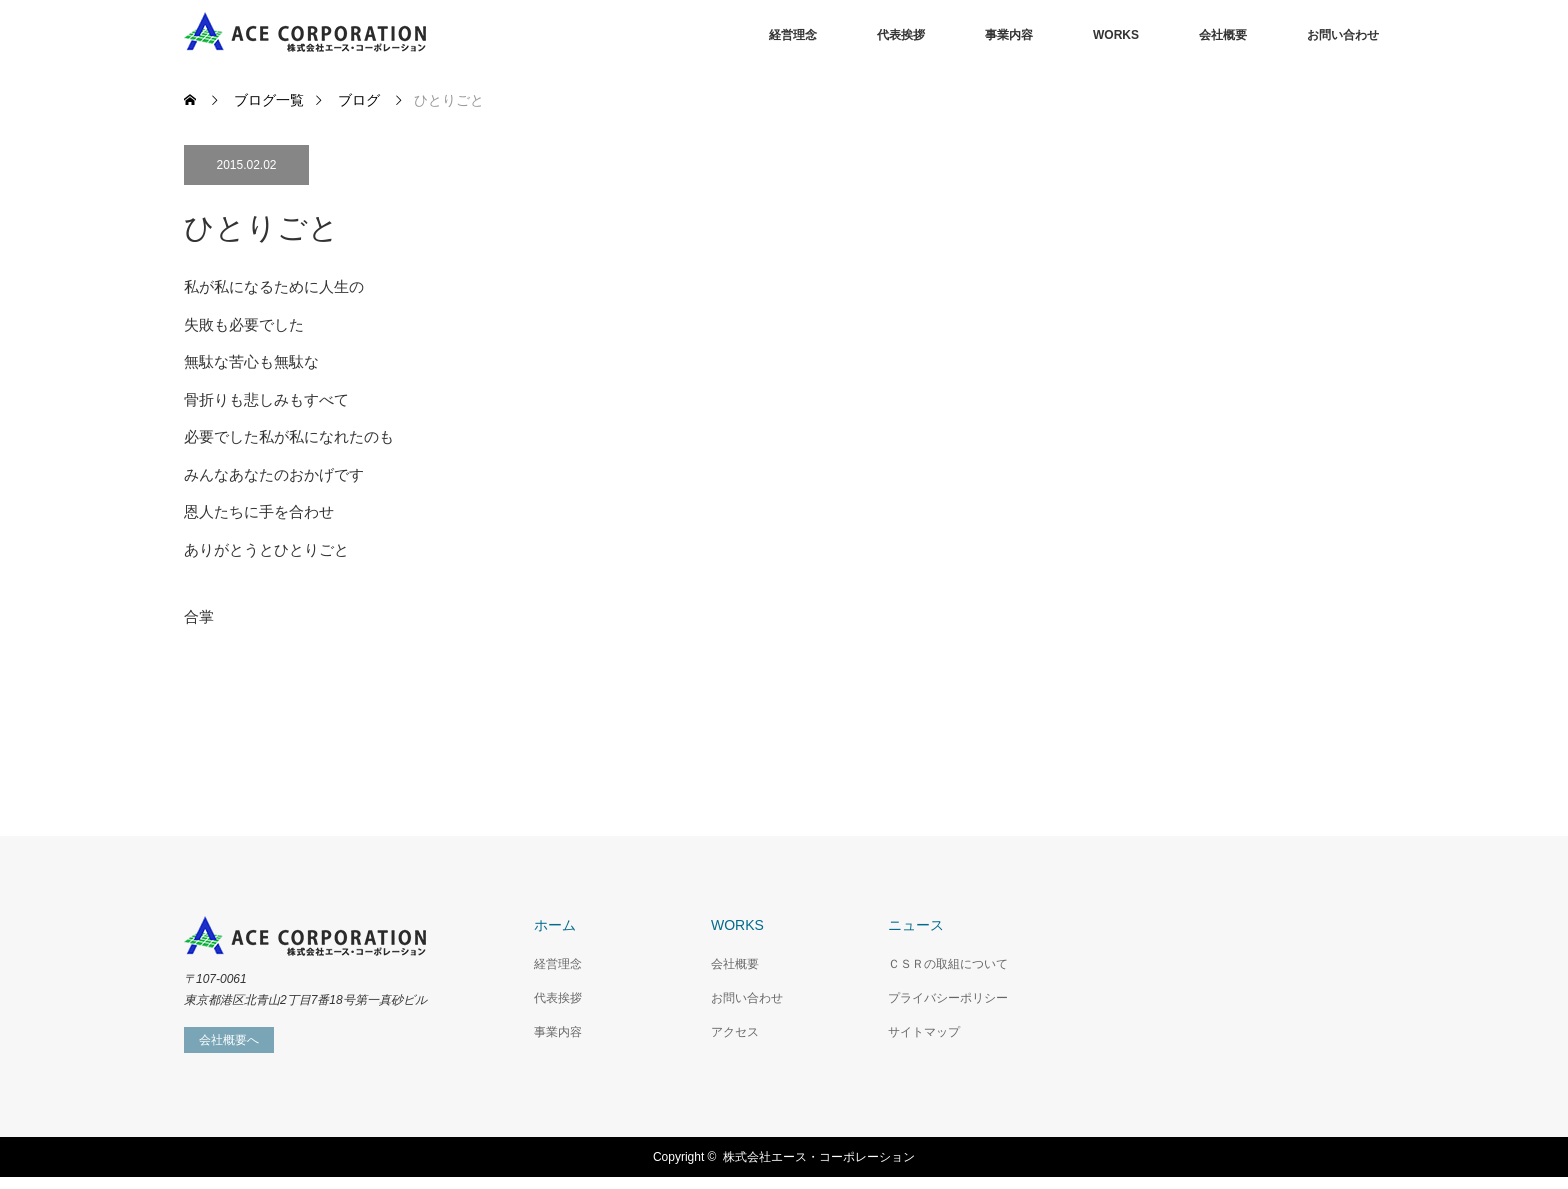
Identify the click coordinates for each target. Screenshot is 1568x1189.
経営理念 (793, 35)
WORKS (1116, 35)
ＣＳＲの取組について (948, 964)
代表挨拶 (901, 35)
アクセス (735, 1032)
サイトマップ (924, 1032)
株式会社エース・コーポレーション (819, 1157)
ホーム (555, 925)
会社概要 (1223, 35)
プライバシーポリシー (948, 998)
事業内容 (1009, 35)
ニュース (916, 925)
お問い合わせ (1343, 35)
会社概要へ (229, 1040)
